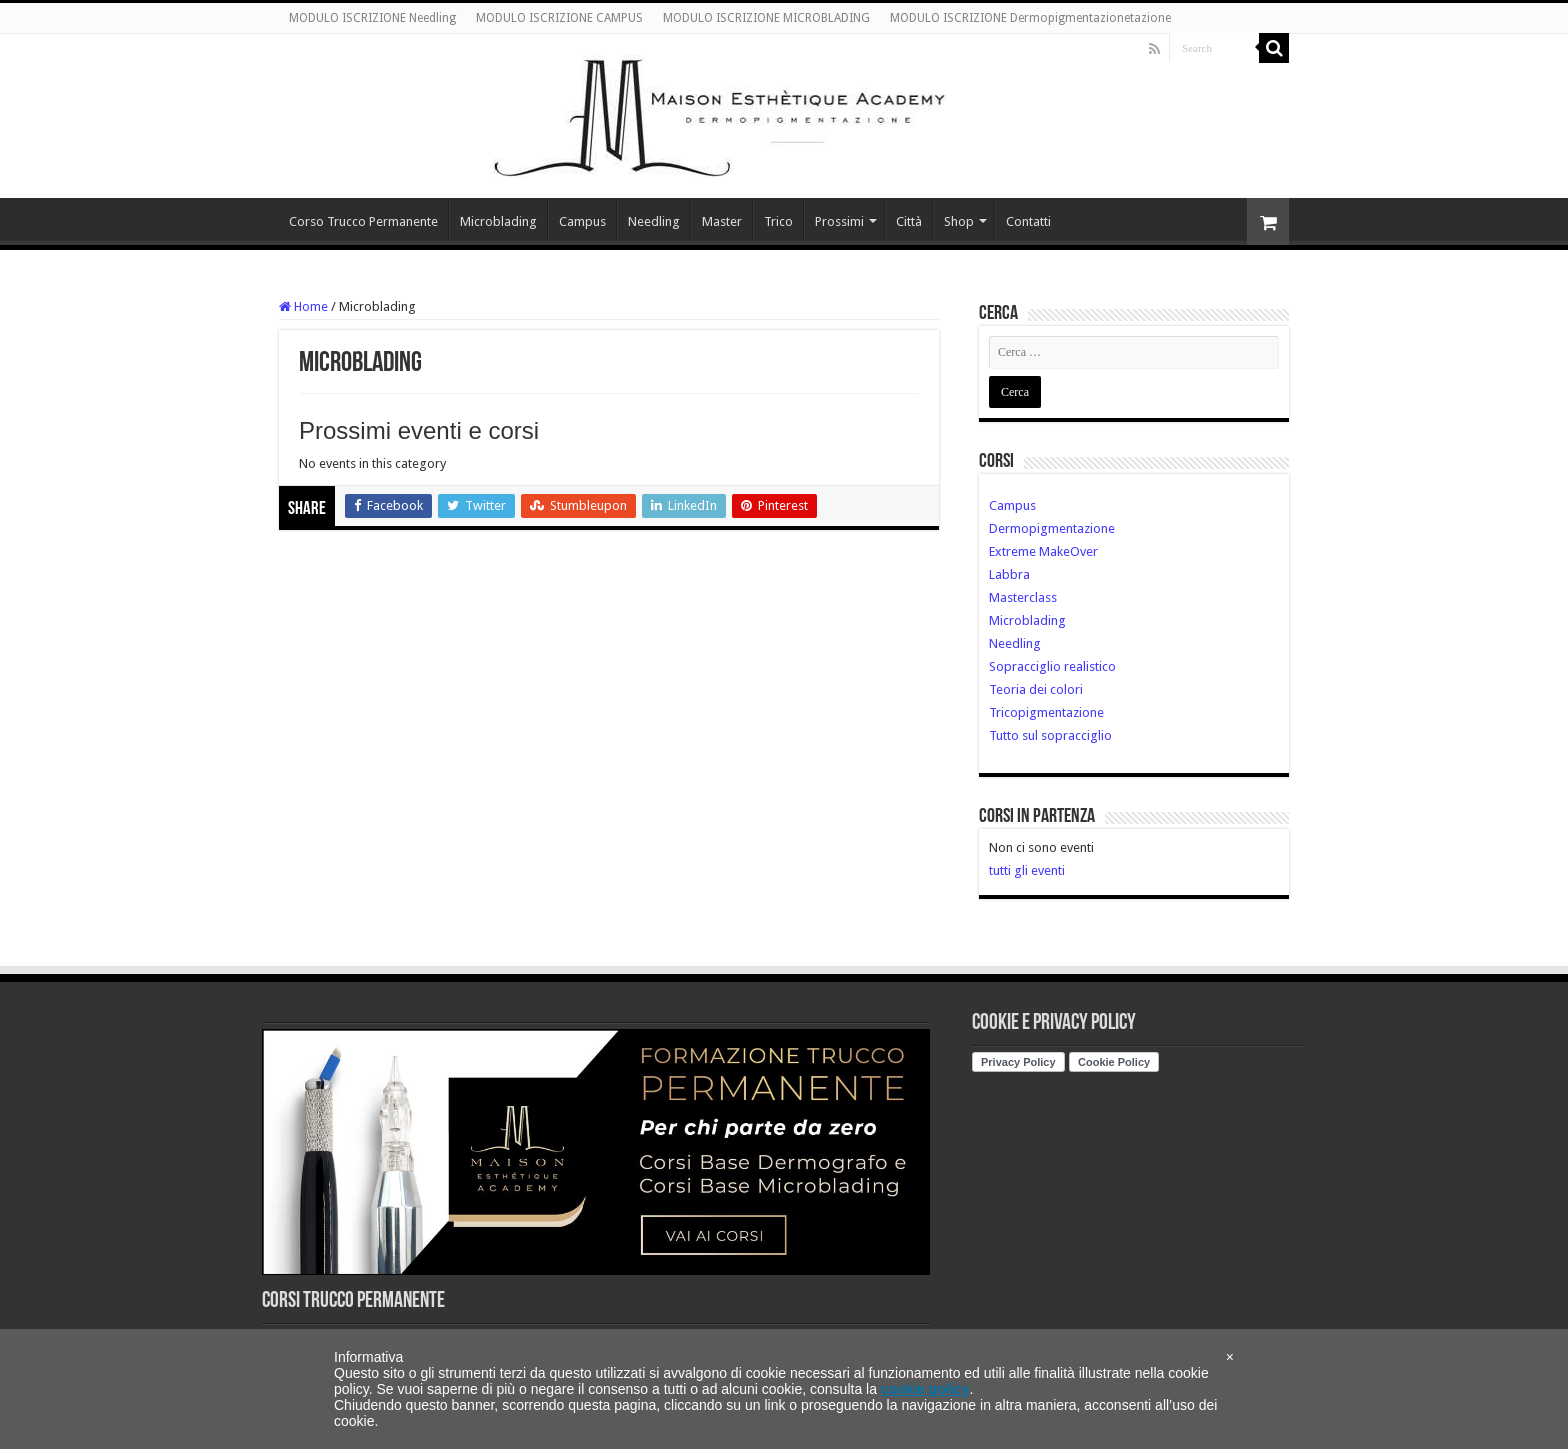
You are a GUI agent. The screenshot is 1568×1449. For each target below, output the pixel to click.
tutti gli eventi (1027, 870)
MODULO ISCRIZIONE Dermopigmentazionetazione (1030, 18)
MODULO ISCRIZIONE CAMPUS (559, 18)
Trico (778, 221)
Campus (582, 221)
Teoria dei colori (1036, 689)
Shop (959, 221)
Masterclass (1023, 597)
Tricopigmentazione (1046, 712)
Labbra (1009, 574)
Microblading (498, 221)
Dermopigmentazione (1052, 528)
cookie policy (925, 1389)
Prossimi (839, 221)
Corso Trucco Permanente (363, 221)
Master (722, 221)
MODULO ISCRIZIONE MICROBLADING (766, 18)
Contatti (1028, 221)
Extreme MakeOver (1043, 551)
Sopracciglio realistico (1052, 666)
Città (909, 221)
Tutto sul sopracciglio (1050, 735)
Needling (654, 221)
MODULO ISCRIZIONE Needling (372, 18)
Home (303, 306)
